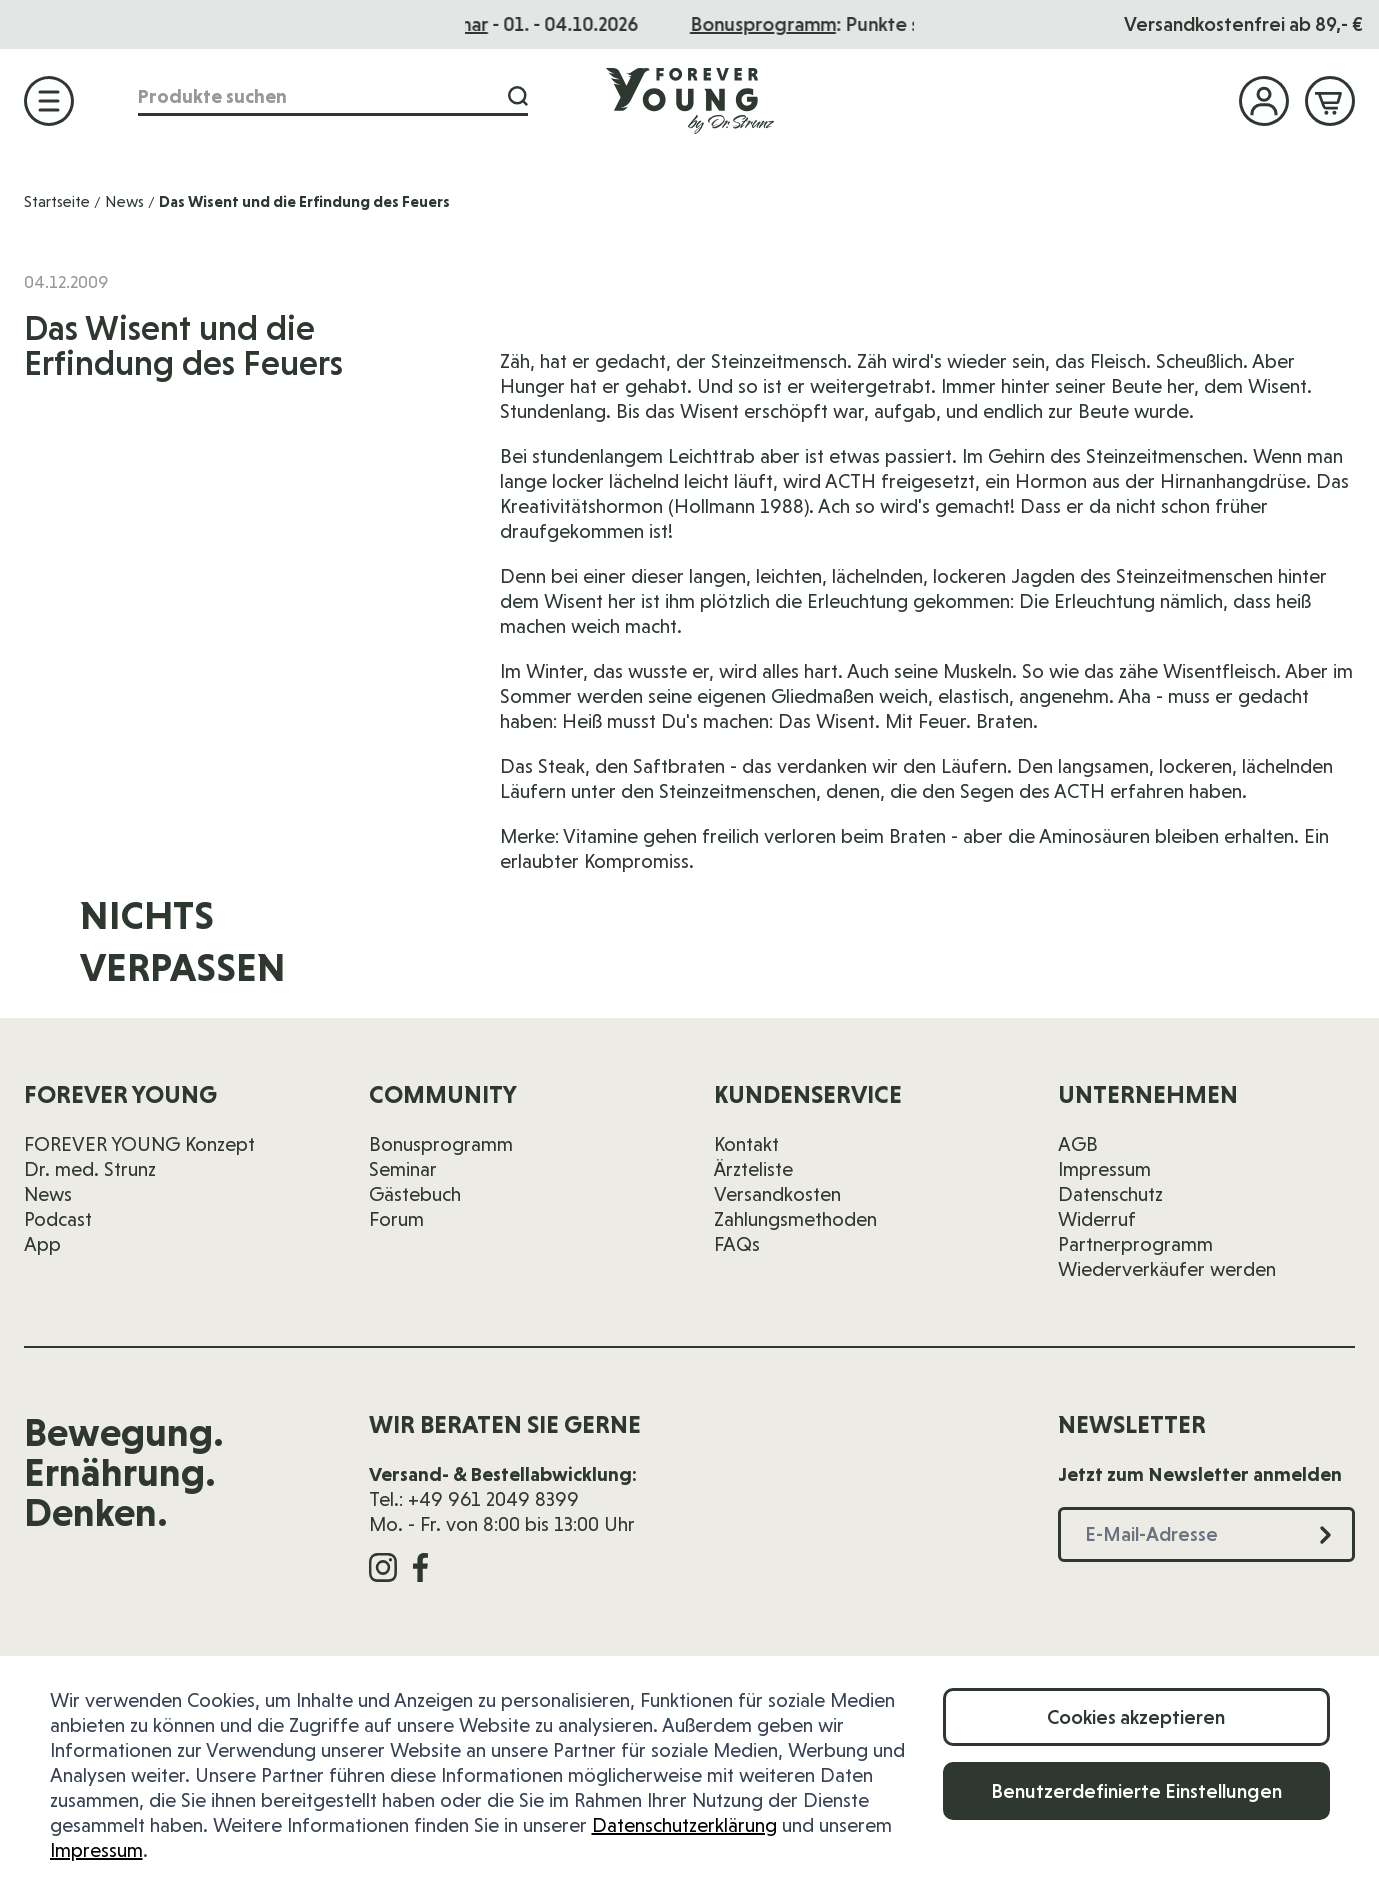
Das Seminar (690, 24)
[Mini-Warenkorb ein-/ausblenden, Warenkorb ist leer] (1330, 101)
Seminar (403, 1169)
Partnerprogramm (1135, 1244)
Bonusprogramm (441, 1144)
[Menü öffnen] (49, 101)
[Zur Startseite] (690, 100)
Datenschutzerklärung (684, 1825)
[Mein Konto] (1264, 101)
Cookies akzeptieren (1136, 1717)
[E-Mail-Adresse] (975, 954)
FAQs (737, 1244)
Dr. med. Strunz (90, 1169)
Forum (396, 1219)
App (42, 1244)
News (124, 201)
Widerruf (1097, 1219)
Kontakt (746, 1144)
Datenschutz (1110, 1194)
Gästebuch (415, 1194)
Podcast (58, 1219)
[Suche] (518, 96)
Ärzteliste (753, 1169)
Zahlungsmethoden (795, 1219)
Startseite (57, 201)
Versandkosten (777, 1194)
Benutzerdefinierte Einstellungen (1136, 1791)
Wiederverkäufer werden (1167, 1269)
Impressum (96, 1850)
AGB (1078, 1144)
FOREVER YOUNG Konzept (139, 1144)
